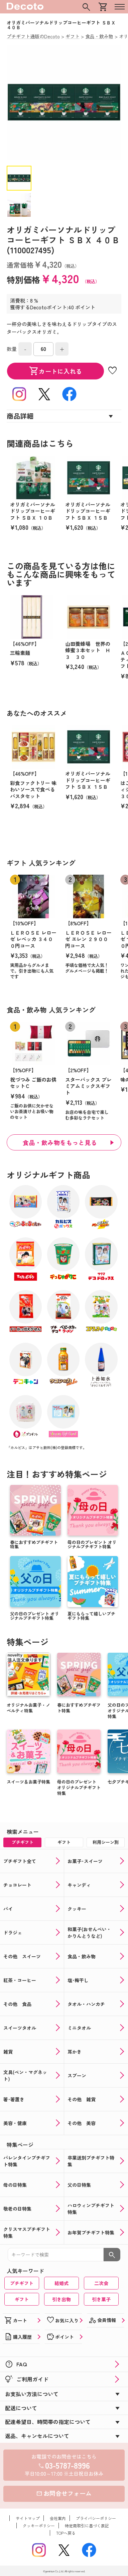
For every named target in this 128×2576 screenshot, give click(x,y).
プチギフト (21, 2283)
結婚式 (61, 2283)
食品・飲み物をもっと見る (60, 1142)
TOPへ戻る (66, 2533)
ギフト (22, 2299)
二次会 (101, 2283)
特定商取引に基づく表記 (87, 2525)
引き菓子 (101, 2299)
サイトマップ (28, 2518)
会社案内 (58, 2518)
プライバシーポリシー (96, 2518)
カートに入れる (55, 371)
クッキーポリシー (39, 2525)
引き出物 (61, 2299)
